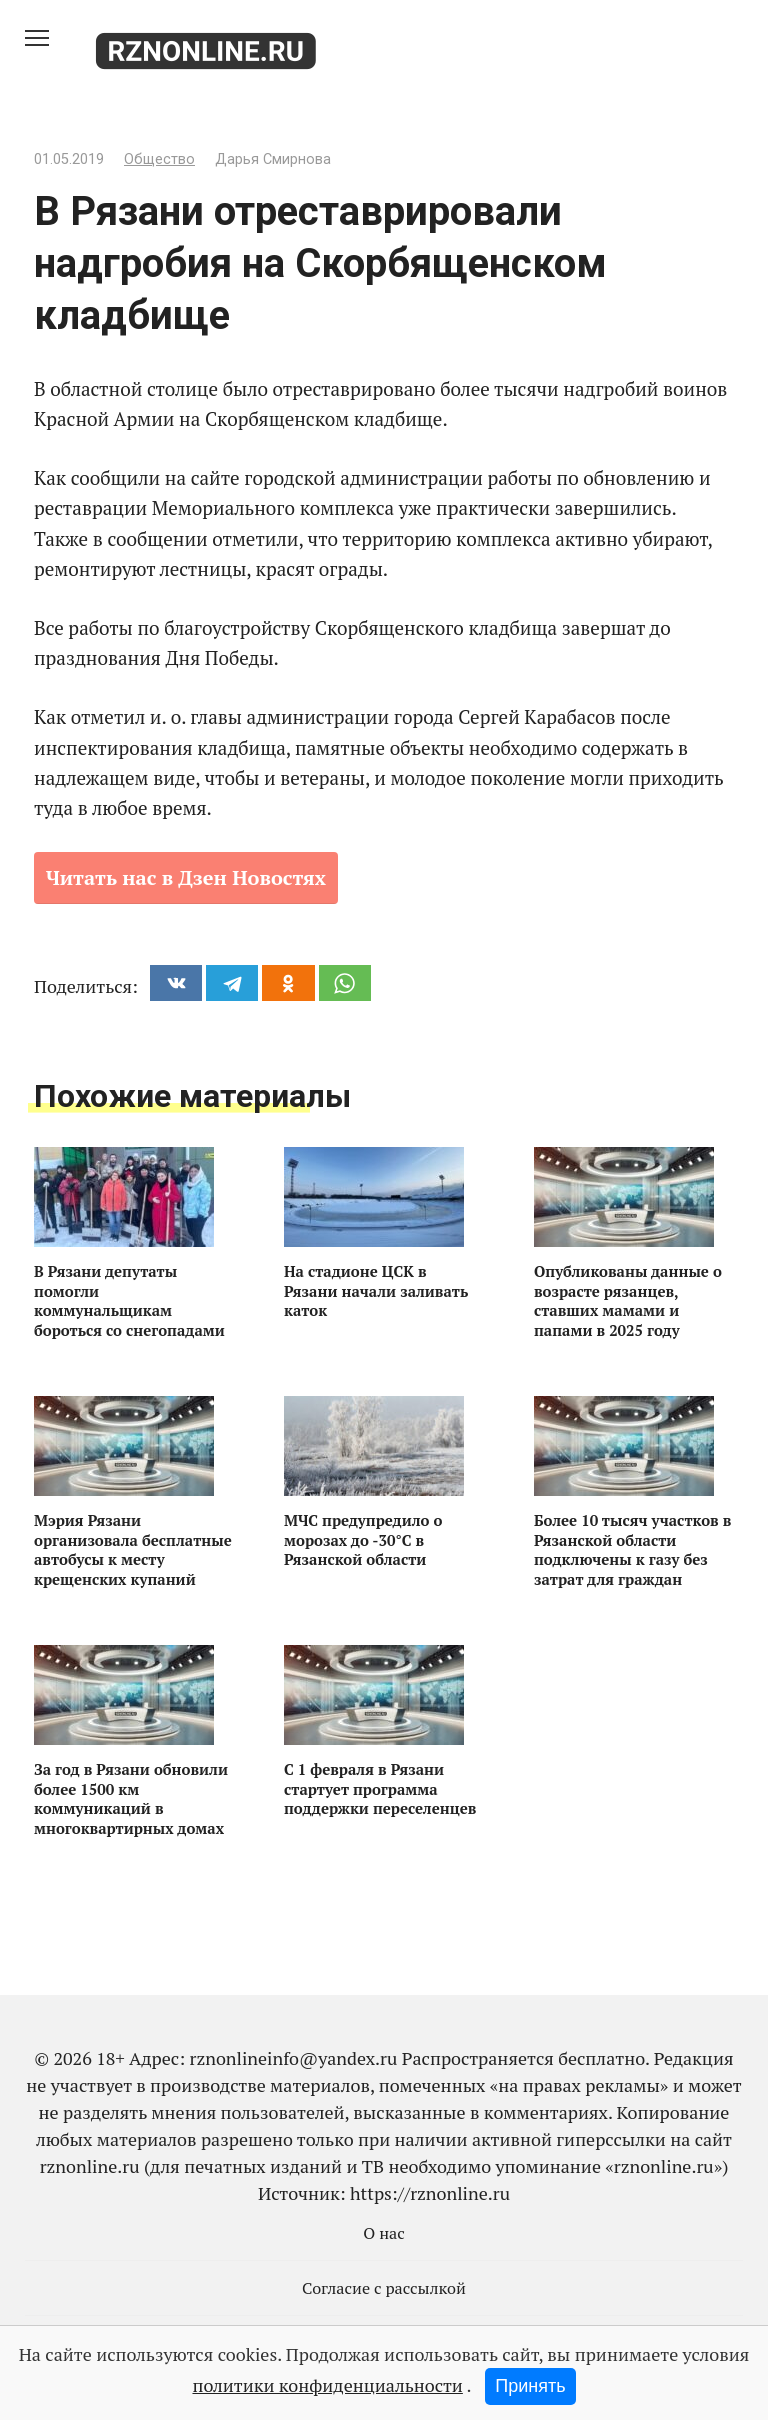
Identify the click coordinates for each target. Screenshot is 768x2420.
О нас (384, 2233)
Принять (530, 2386)
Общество (159, 159)
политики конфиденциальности (327, 2385)
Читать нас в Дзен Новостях (186, 877)
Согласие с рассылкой (384, 2288)
